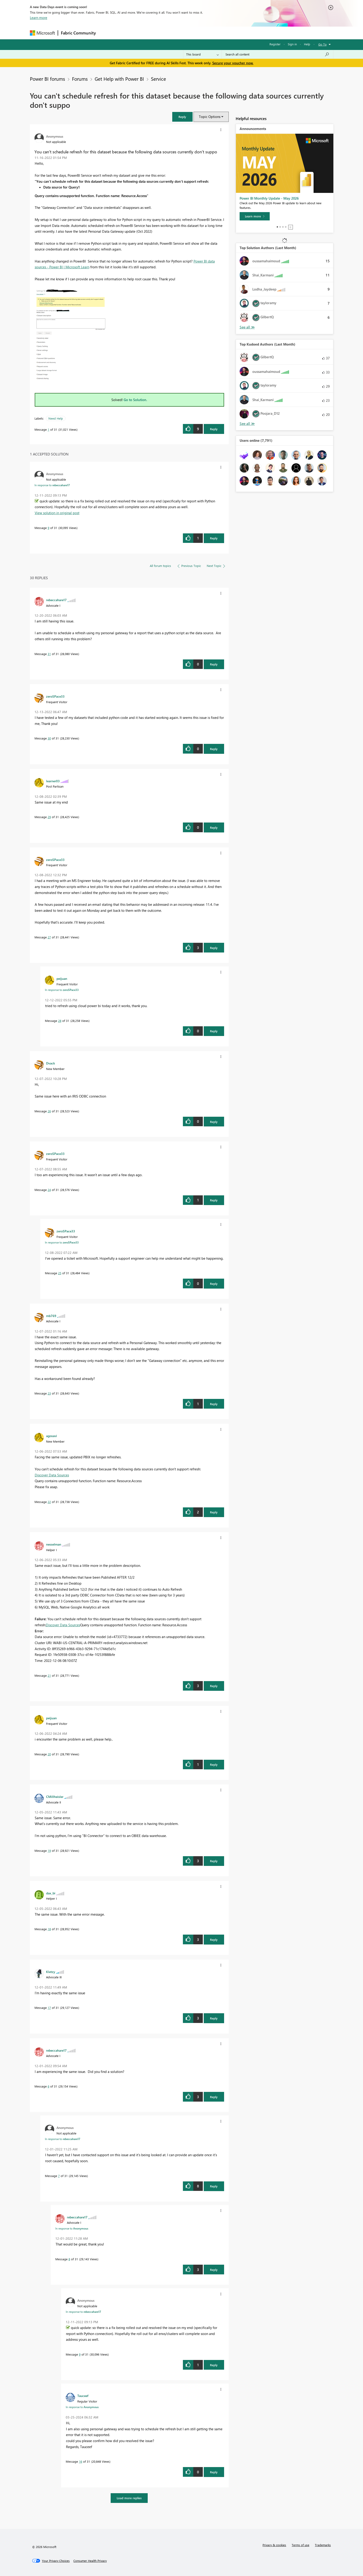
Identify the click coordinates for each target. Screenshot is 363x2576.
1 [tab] (277, 227)
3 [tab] (283, 227)
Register (275, 44)
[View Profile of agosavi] (51, 1435)
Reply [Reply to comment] (214, 538)
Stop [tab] (290, 227)
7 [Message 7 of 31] (59, 2176)
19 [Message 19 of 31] (49, 1850)
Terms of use (300, 2545)
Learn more (38, 17)
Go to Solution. (135, 399)
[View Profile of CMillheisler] (54, 1796)
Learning (205, 33)
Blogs (187, 33)
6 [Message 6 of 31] (48, 2086)
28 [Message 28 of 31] (59, 1021)
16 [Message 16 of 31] (80, 2461)
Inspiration (127, 33)
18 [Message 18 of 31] (49, 1929)
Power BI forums (47, 78)
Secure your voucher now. (232, 63)
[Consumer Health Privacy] (90, 2561)
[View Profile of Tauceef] (82, 2395)
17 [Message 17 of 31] (49, 2008)
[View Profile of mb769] (51, 1315)
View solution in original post (57, 512)
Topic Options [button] (209, 116)
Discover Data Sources (52, 1475)
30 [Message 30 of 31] (49, 738)
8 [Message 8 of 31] (69, 2259)
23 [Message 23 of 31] (49, 1393)
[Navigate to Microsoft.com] (42, 33)
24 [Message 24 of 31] (49, 1190)
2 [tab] (280, 227)
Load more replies (129, 2498)
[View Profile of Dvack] (50, 1063)
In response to (52, 485)
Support (224, 33)
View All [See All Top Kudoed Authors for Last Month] (247, 423)
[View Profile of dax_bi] (50, 1893)
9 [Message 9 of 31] (48, 528)
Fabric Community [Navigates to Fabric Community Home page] (78, 33)
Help (307, 44)
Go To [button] (322, 44)
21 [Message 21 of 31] (49, 1675)
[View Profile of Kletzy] (50, 1971)
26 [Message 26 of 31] (49, 1111)
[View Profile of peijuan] (61, 978)
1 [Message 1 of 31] (48, 429)
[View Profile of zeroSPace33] (55, 696)
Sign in (292, 44)
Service (158, 78)
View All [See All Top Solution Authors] (247, 327)
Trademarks (323, 2545)
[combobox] (277, 54)
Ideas (145, 33)
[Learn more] (255, 216)
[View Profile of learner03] (53, 781)
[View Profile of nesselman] (53, 1544)
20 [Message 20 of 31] (49, 1754)
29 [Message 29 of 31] (49, 817)
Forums (106, 33)
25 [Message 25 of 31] (59, 1273)
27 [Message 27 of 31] (49, 937)
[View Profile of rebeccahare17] (56, 599)
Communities (166, 33)
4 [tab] (286, 227)
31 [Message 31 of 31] (49, 654)
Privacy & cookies (274, 2545)
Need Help (55, 418)
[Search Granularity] (202, 54)
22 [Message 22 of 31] (49, 1502)
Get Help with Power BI (119, 78)
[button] (182, 116)
